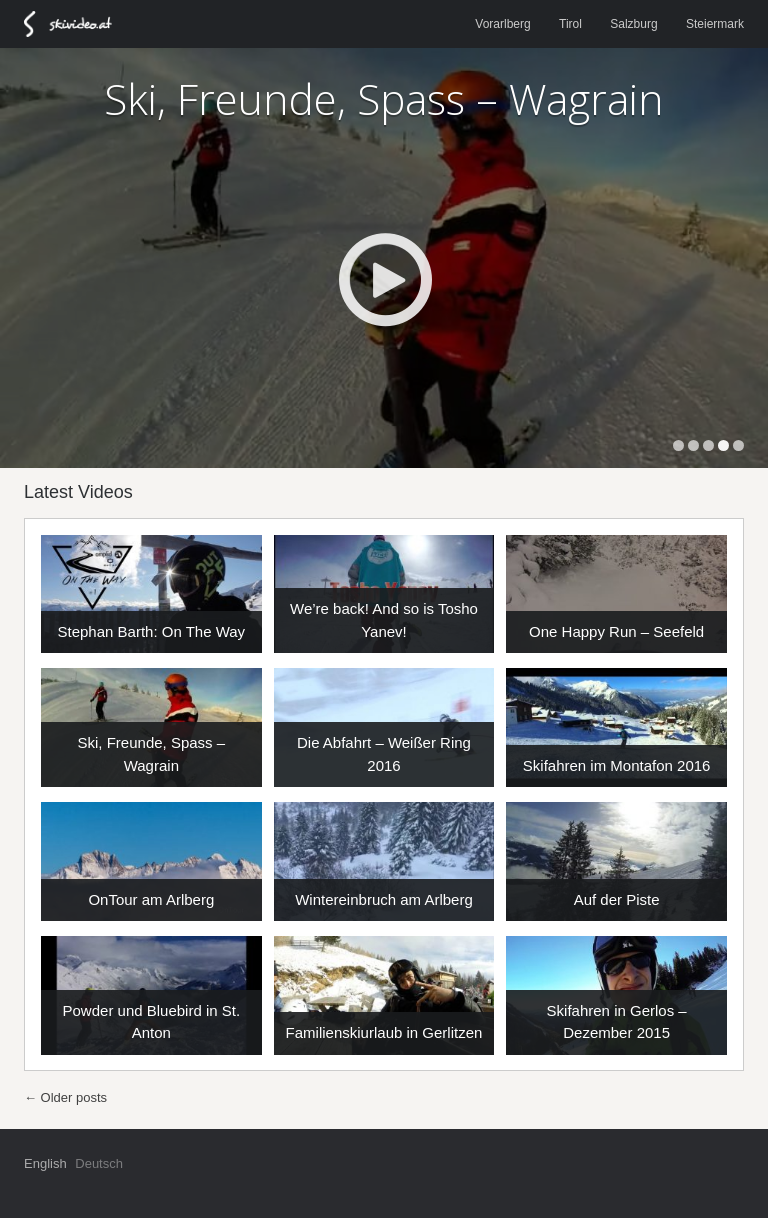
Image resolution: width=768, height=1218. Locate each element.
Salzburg (633, 24)
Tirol (570, 24)
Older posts (65, 1097)
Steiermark (715, 24)
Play (384, 279)
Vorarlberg (502, 24)
